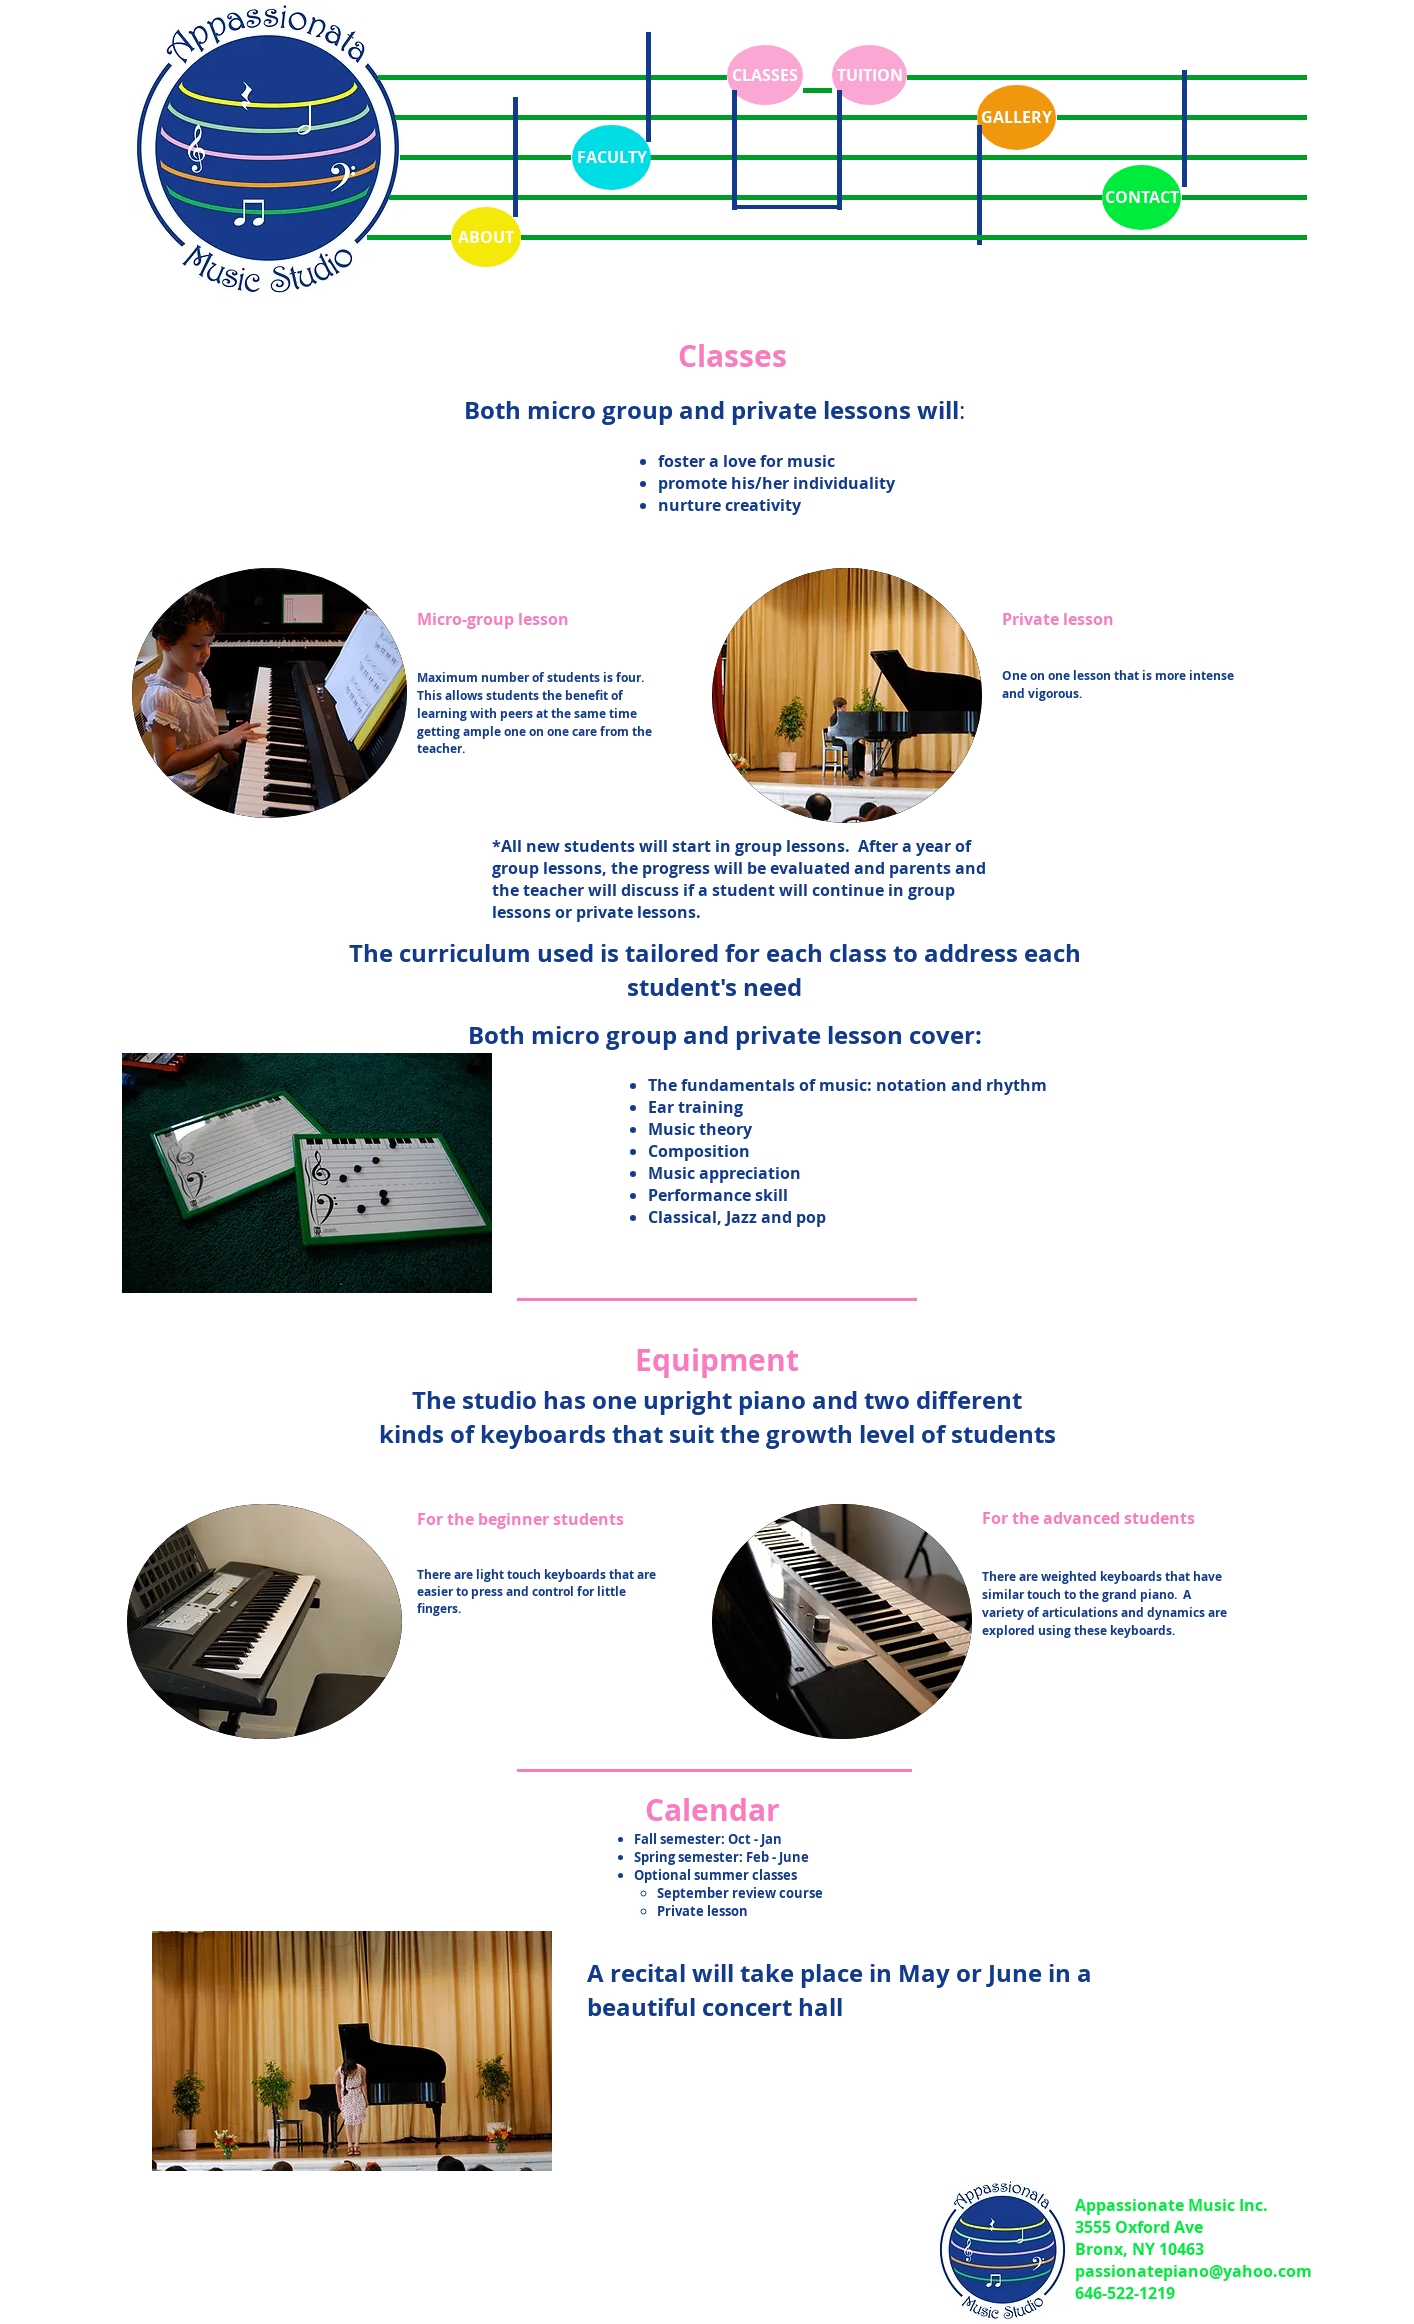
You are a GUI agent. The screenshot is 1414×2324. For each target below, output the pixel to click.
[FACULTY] (611, 157)
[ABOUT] (486, 237)
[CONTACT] (1141, 197)
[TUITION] (869, 75)
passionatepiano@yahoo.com (1193, 2271)
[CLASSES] (765, 75)
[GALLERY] (1016, 117)
